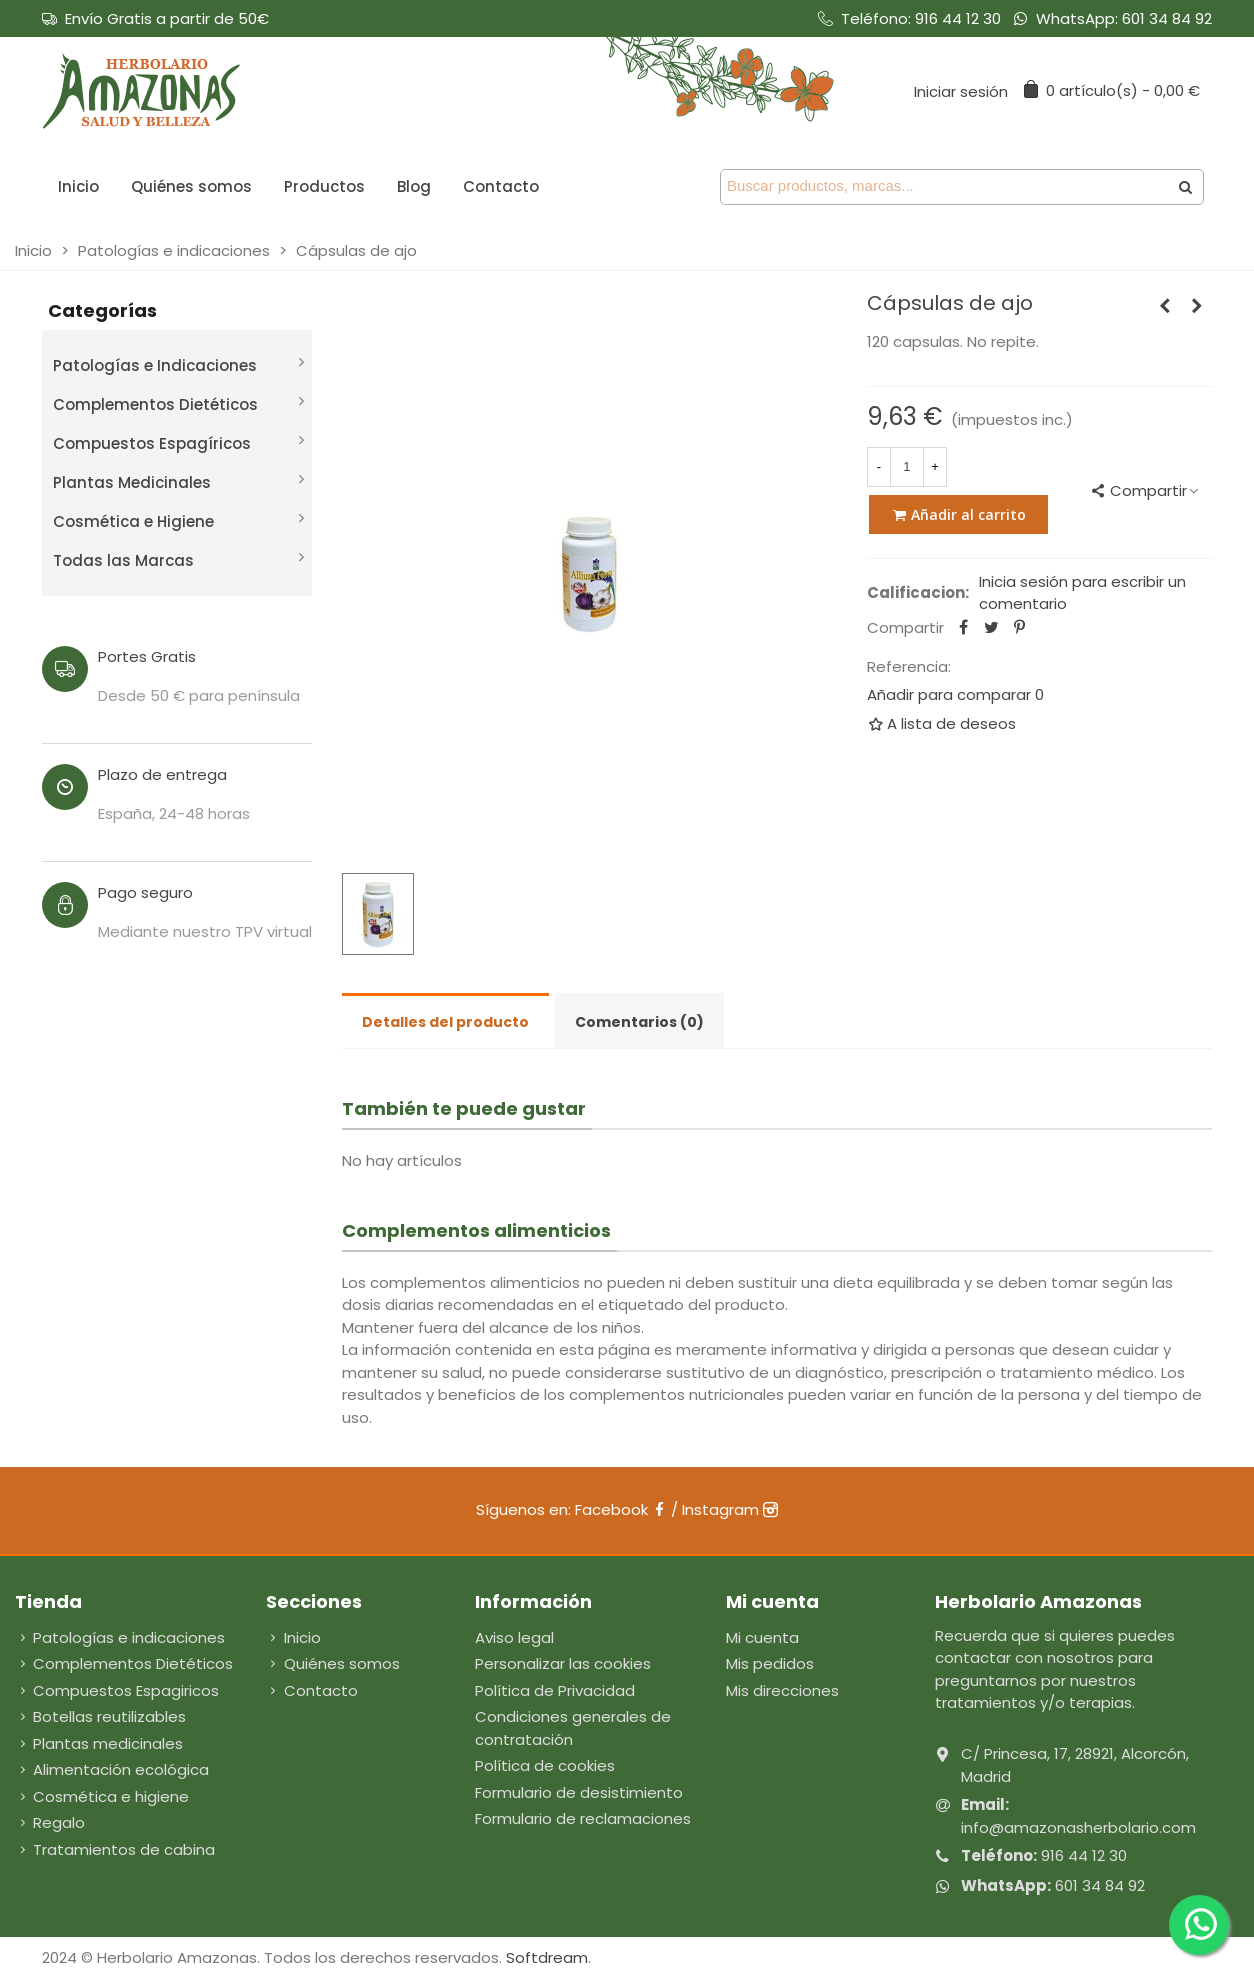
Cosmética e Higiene (133, 521)
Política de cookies (545, 1765)
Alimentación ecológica (112, 1770)
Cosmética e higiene (102, 1797)
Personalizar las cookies (563, 1663)
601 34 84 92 (1167, 18)
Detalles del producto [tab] (445, 1022)
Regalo (50, 1823)
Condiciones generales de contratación (573, 1728)
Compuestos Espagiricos (117, 1691)
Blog (414, 186)
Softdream (547, 1957)
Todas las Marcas (123, 560)
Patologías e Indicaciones (155, 365)
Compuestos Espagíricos (152, 443)
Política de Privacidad (555, 1690)
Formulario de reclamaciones (583, 1818)
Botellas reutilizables (100, 1717)
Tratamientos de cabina (115, 1850)
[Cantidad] (907, 467)
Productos (324, 186)
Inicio (78, 186)
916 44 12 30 (958, 18)
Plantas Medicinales (132, 482)
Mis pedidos (770, 1663)
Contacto (501, 186)
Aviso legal (514, 1637)
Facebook (621, 1509)
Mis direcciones (782, 1690)
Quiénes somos (191, 186)
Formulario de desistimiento (579, 1792)
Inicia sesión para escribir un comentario (1082, 593)
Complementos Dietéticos (155, 404)
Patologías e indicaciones (120, 1638)
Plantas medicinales (99, 1744)
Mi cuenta (762, 1637)
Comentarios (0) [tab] (639, 1022)
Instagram (730, 1509)
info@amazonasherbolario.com (1078, 1827)
